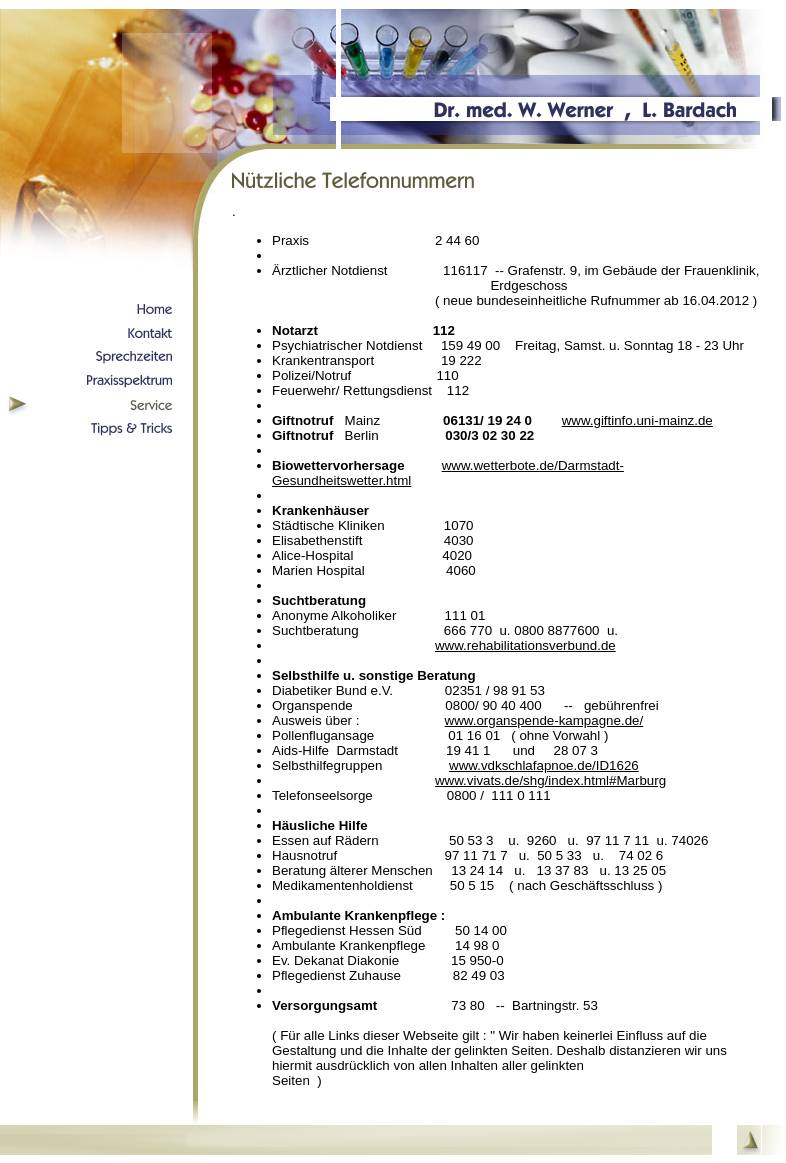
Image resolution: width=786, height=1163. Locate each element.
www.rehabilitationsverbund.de (525, 645)
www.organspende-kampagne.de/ (544, 720)
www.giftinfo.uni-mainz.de (637, 420)
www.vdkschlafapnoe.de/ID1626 (544, 765)
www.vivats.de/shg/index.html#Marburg (550, 780)
